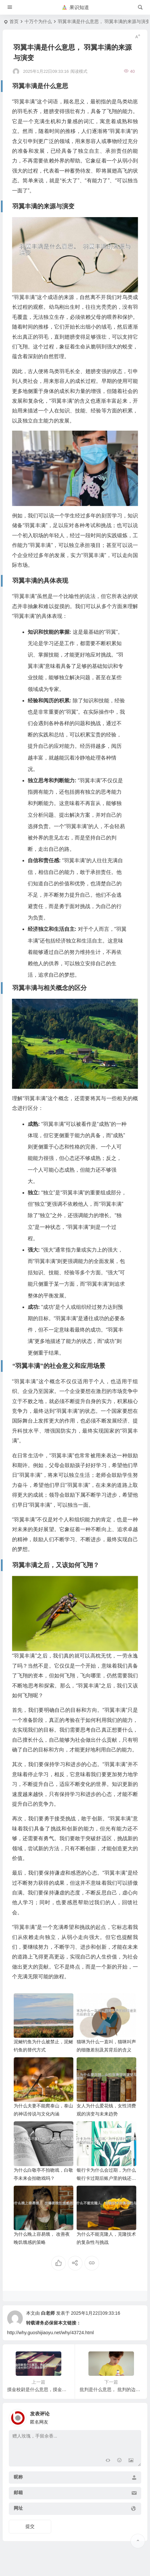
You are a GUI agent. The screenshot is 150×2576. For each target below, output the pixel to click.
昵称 (18, 2476)
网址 (18, 2508)
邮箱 (18, 2492)
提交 (30, 2526)
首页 (14, 21)
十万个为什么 (38, 21)
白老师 (48, 2313)
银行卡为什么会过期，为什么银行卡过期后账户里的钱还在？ (106, 2178)
